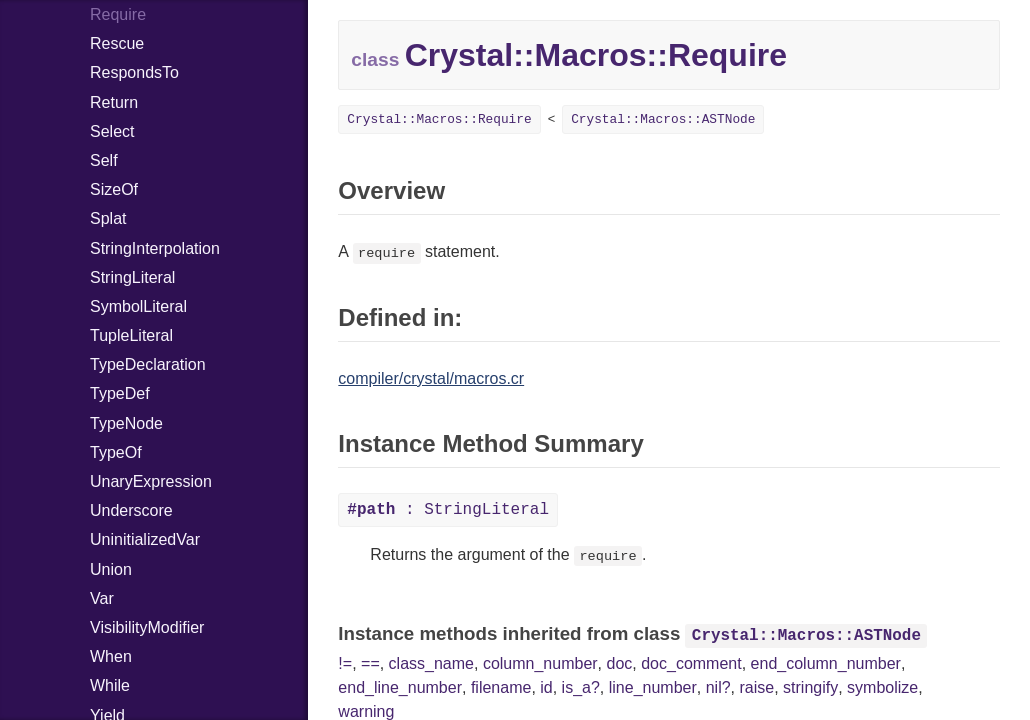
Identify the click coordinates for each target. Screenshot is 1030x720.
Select (112, 131)
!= (345, 663)
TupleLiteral (131, 335)
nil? (718, 687)
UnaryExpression (151, 481)
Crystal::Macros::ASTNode (663, 119)
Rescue (117, 43)
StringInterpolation (155, 248)
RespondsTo (134, 72)
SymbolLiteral (138, 306)
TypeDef (120, 393)
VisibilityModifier (147, 627)
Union (111, 569)
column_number (540, 663)
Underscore (131, 510)
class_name (431, 663)
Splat (108, 218)
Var (102, 598)
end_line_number (400, 687)
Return (114, 102)
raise (757, 687)
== (370, 663)
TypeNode (126, 423)
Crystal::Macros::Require (439, 119)
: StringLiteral (448, 510)
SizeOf (114, 189)
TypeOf (116, 452)
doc (620, 663)
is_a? (581, 687)
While (110, 685)
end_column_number (826, 663)
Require (118, 14)
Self (104, 160)
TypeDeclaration (148, 364)
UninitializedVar (145, 539)
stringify (810, 687)
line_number (653, 687)
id (546, 687)
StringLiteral (132, 277)
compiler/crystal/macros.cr (431, 378)
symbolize (882, 687)
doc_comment (691, 663)
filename (501, 687)
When (111, 656)
